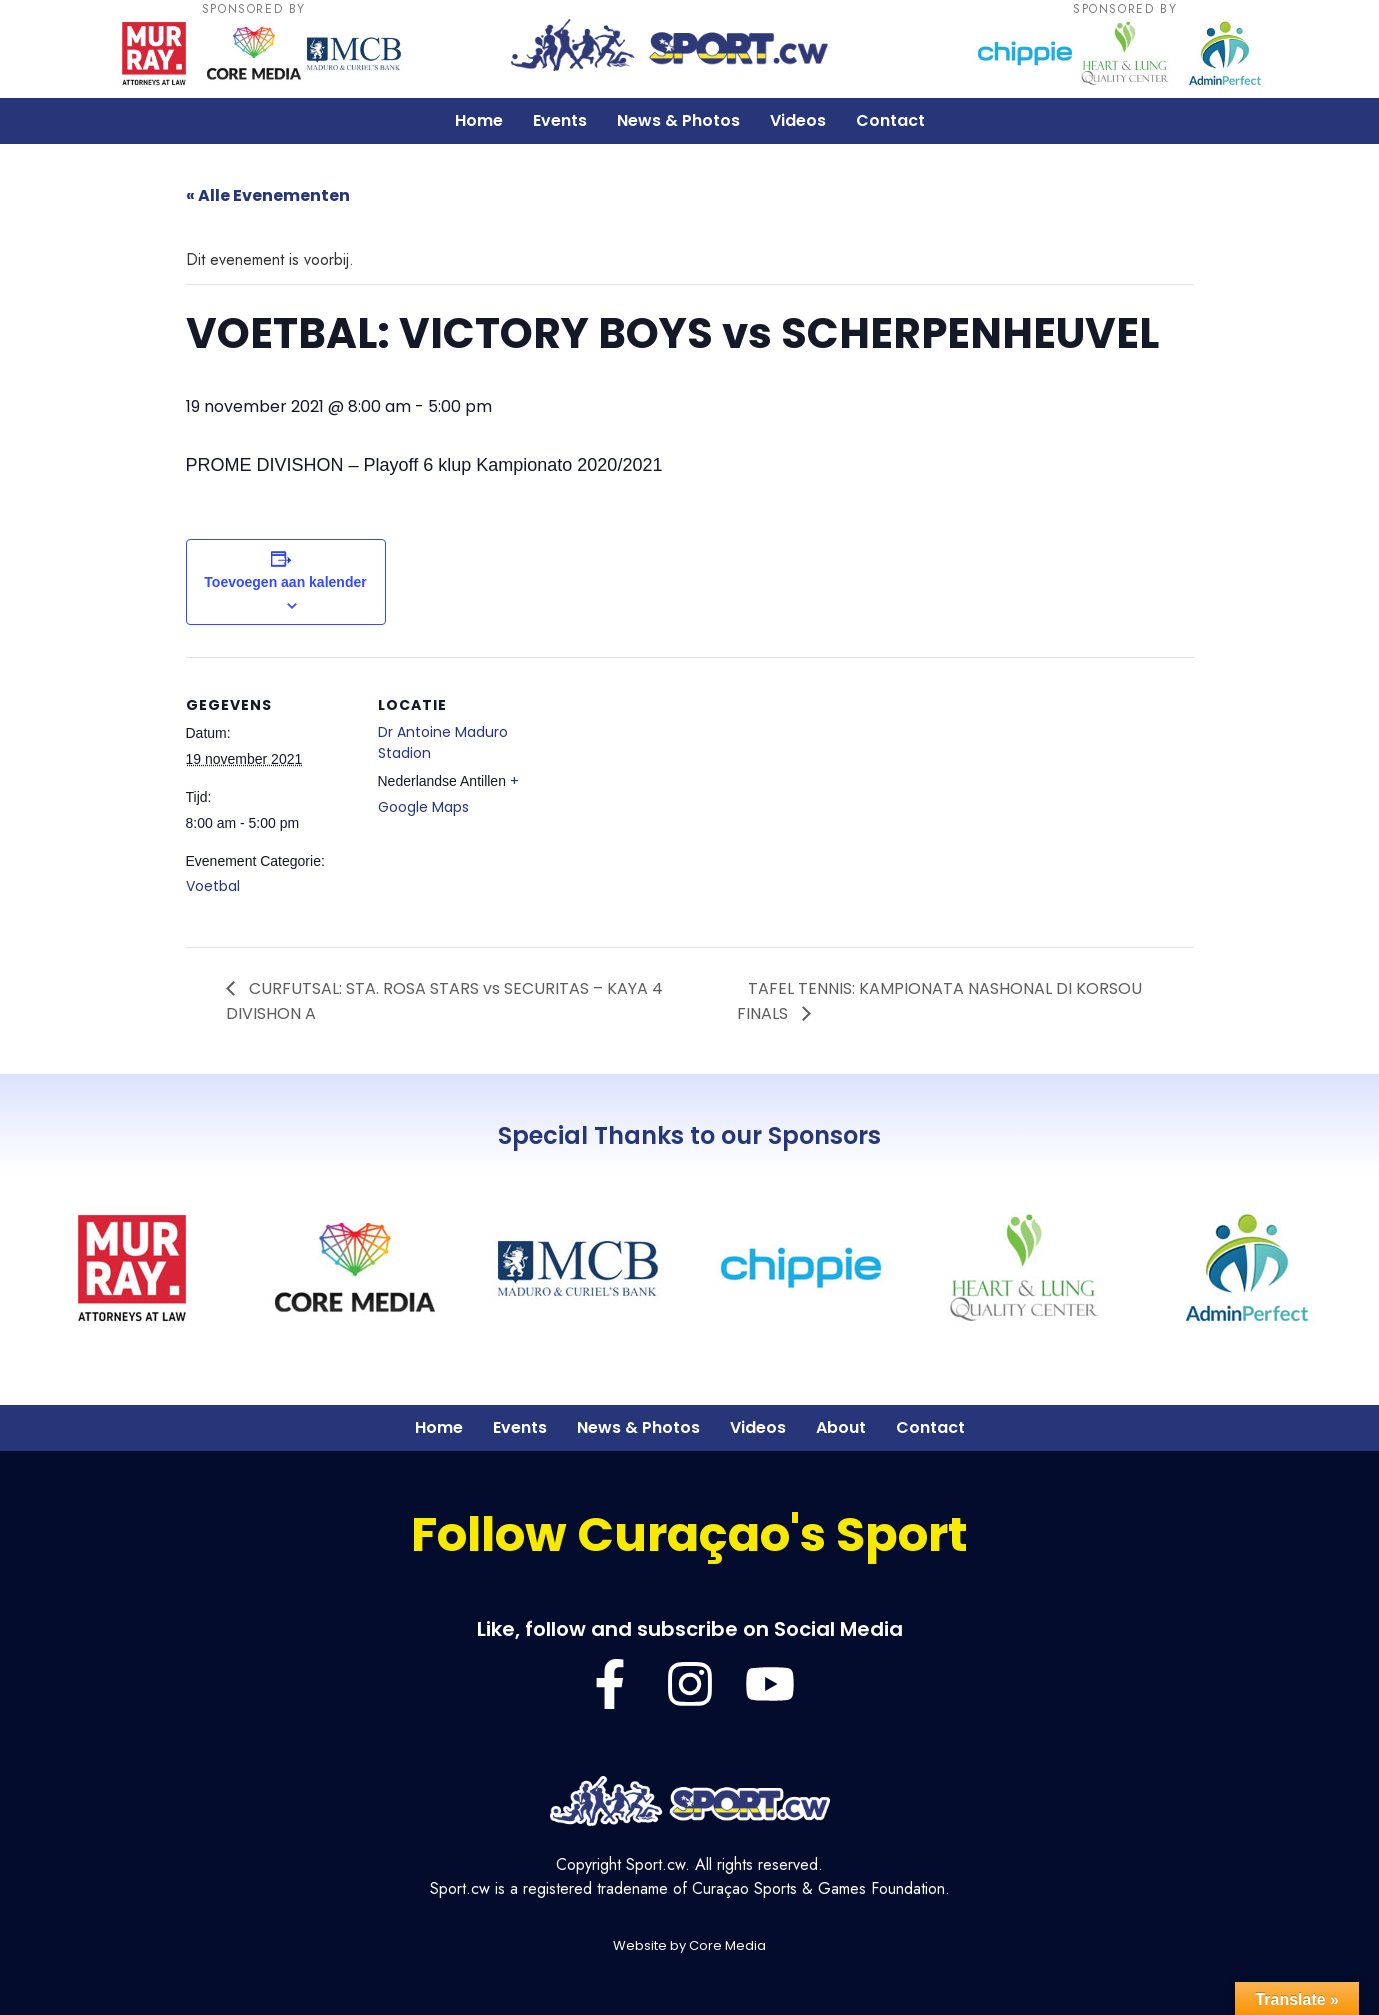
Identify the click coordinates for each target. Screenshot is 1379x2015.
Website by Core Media (689, 1945)
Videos (798, 120)
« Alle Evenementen (268, 195)
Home (479, 120)
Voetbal (213, 886)
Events (560, 120)
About (841, 1427)
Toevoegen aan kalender (285, 582)
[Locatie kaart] (675, 795)
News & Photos (678, 120)
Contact (890, 120)
